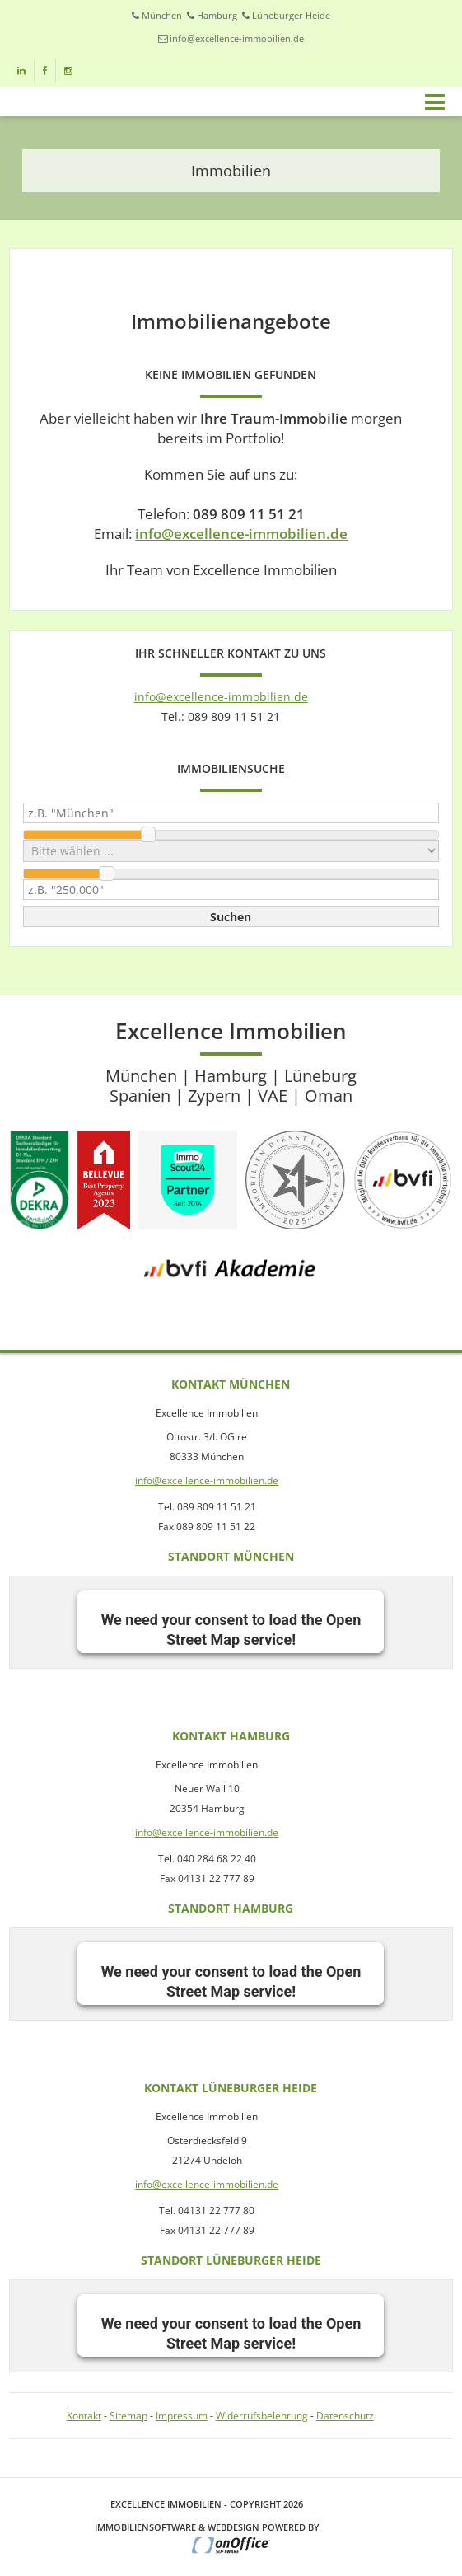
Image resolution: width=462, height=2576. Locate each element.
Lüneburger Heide (291, 15)
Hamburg (217, 15)
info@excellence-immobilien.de (237, 38)
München (162, 15)
